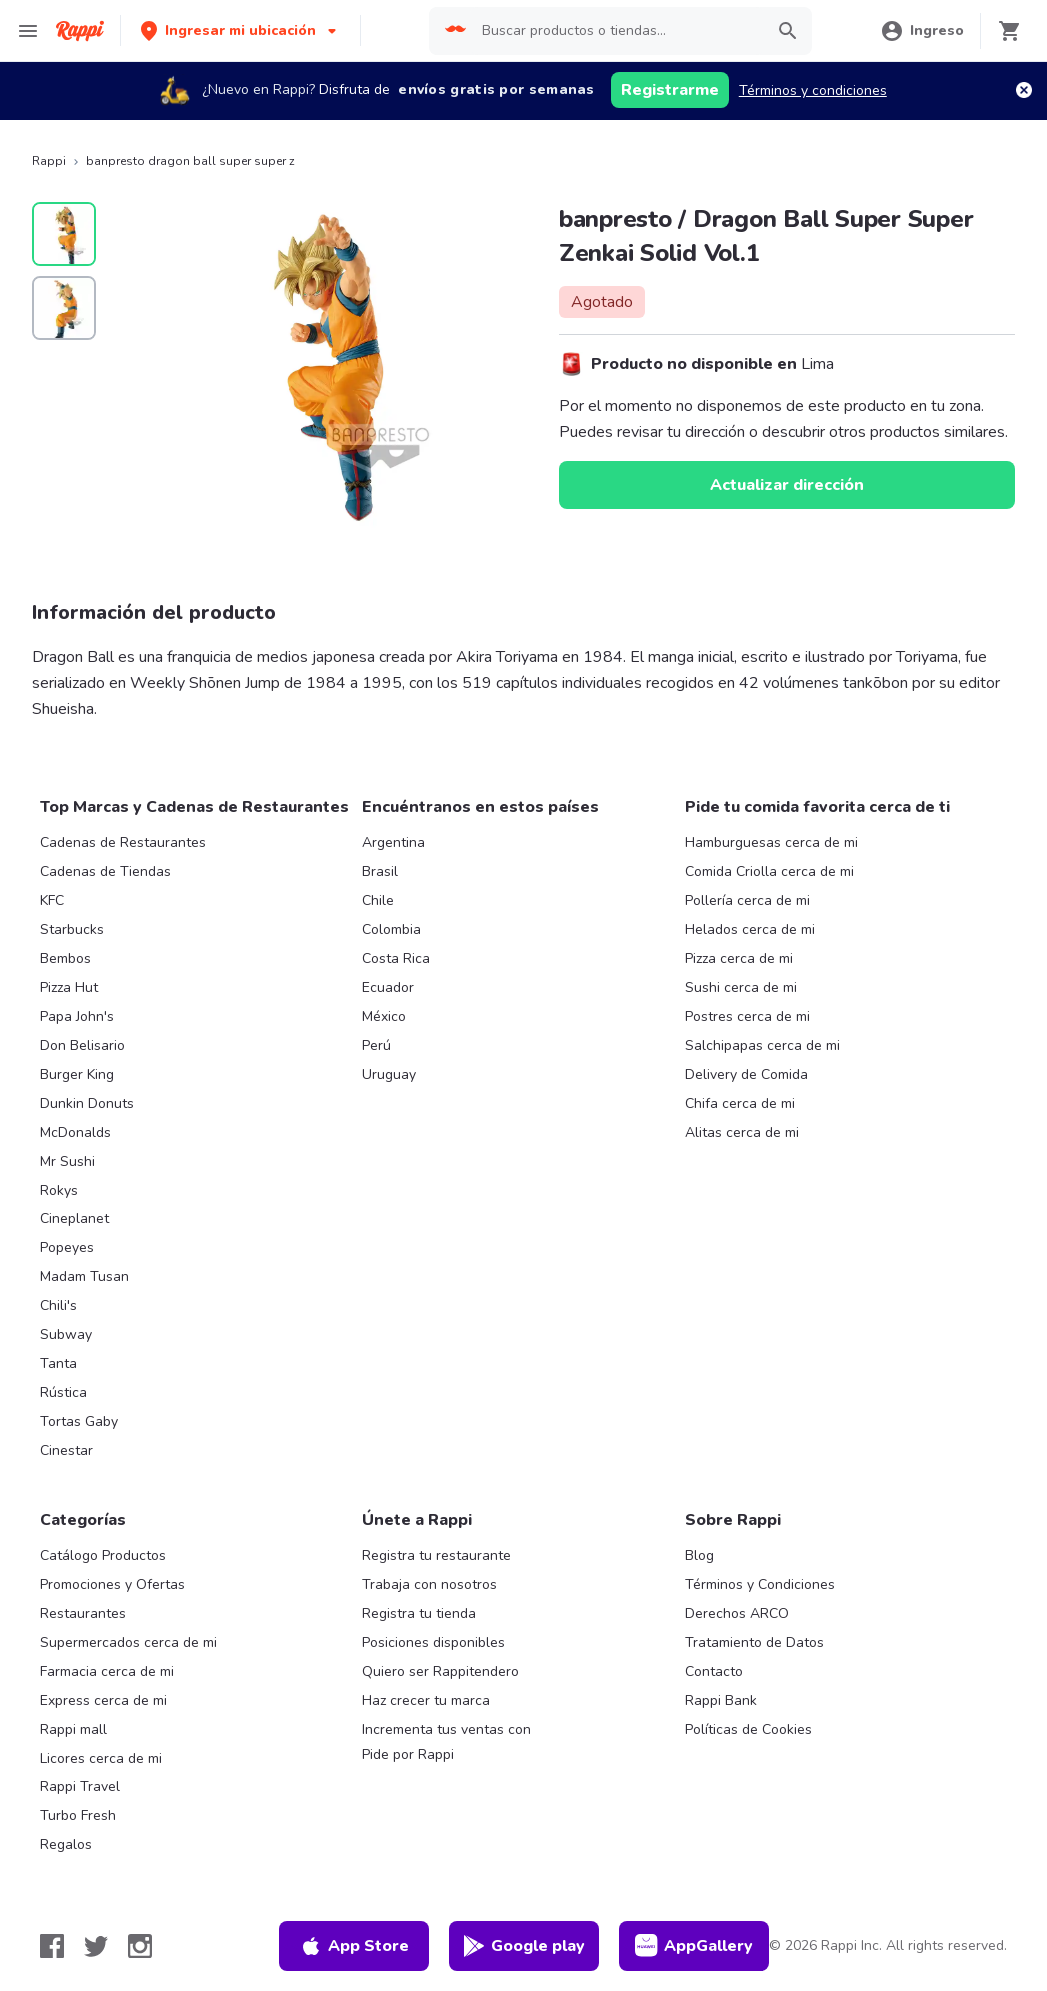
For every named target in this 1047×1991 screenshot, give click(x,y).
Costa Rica (396, 958)
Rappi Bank (721, 1700)
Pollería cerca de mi (747, 900)
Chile (378, 900)
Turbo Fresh (78, 1815)
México (384, 1016)
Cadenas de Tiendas (105, 871)
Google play (523, 1946)
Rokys (59, 1190)
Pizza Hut (69, 987)
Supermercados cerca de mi (128, 1642)
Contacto (714, 1671)
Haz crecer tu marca (426, 1700)
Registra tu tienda (419, 1613)
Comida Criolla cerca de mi (769, 871)
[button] (240, 30)
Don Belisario (82, 1045)
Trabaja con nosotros (429, 1584)
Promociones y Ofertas (112, 1584)
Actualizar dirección (787, 485)
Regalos (66, 1844)
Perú (376, 1045)
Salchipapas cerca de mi (762, 1045)
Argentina (393, 842)
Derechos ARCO (737, 1613)
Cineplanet (74, 1218)
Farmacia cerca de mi (107, 1671)
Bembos (65, 958)
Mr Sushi (67, 1161)
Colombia (391, 929)
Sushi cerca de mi (741, 987)
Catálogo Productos (103, 1555)
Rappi (49, 161)
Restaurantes (83, 1613)
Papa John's (77, 1016)
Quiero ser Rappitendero (440, 1671)
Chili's (58, 1305)
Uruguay (389, 1074)
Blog (699, 1555)
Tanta (58, 1363)
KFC (52, 900)
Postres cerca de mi (747, 1016)
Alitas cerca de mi (742, 1132)
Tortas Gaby (79, 1421)
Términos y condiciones (813, 90)
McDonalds (75, 1132)
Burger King (77, 1074)
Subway (66, 1334)
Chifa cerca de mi (740, 1103)
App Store (354, 1946)
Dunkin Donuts (87, 1103)
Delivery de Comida (746, 1074)
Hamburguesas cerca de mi (771, 842)
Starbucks (72, 929)
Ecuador (388, 987)
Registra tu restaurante (436, 1555)
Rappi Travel (80, 1786)
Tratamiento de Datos (754, 1642)
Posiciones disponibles (433, 1642)
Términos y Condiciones (760, 1584)
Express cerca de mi (103, 1700)
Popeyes (67, 1247)
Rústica (63, 1392)
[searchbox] (617, 31)
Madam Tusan (84, 1276)
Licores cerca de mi (101, 1758)
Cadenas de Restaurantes (123, 842)
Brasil (380, 871)
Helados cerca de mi (750, 929)
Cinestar (66, 1450)
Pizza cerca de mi (739, 958)
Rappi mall (73, 1729)
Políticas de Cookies (748, 1729)
